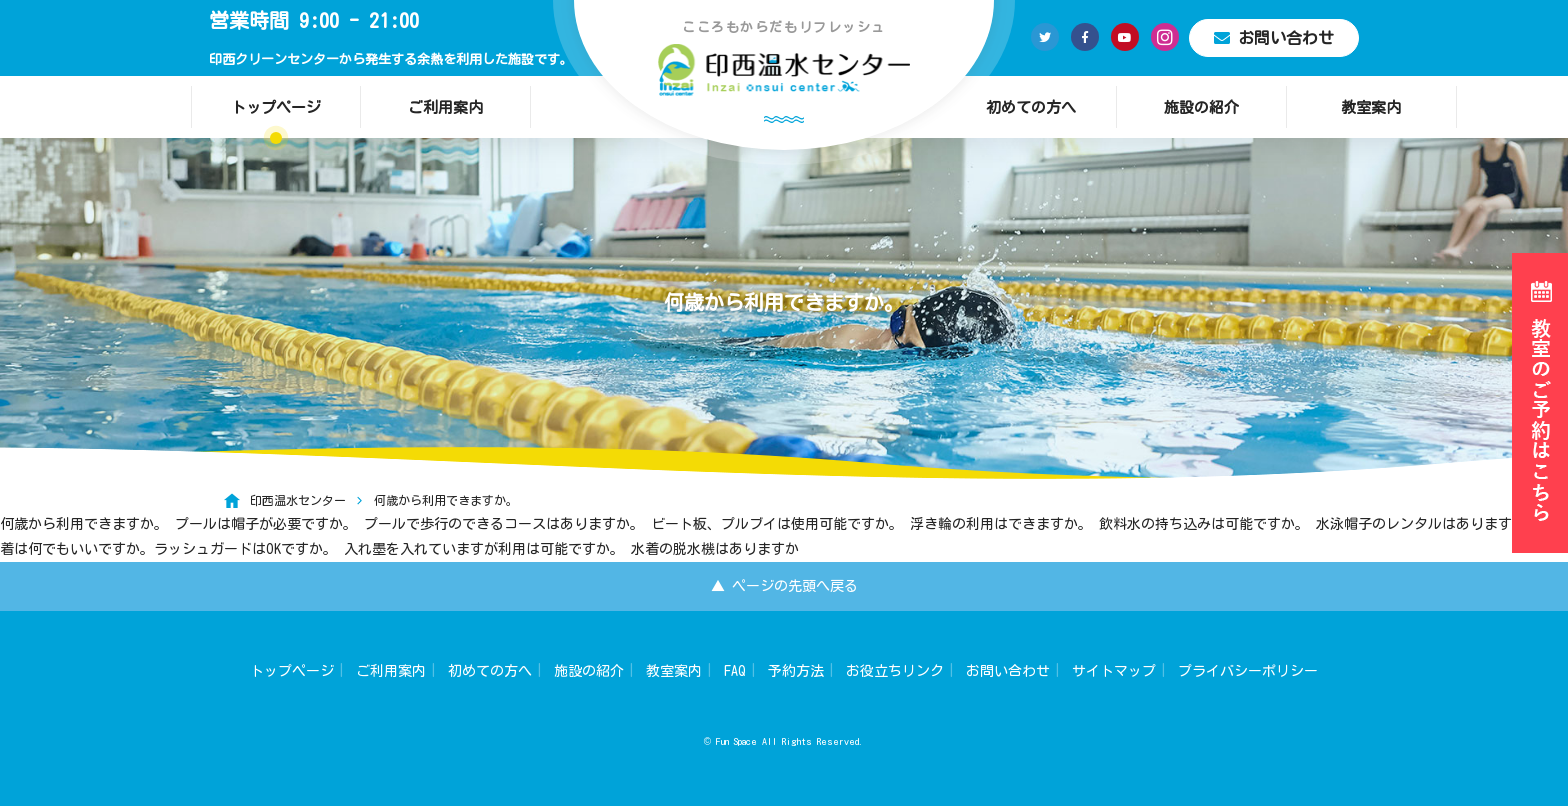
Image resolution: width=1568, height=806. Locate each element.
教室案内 (1371, 107)
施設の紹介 (1201, 107)
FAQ (735, 671)
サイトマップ (1114, 671)
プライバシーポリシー (1248, 671)
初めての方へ (1031, 107)
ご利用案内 (445, 107)
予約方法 (796, 671)
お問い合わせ (1274, 38)
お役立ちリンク (895, 671)
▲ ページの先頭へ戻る (784, 586)
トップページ (276, 107)
